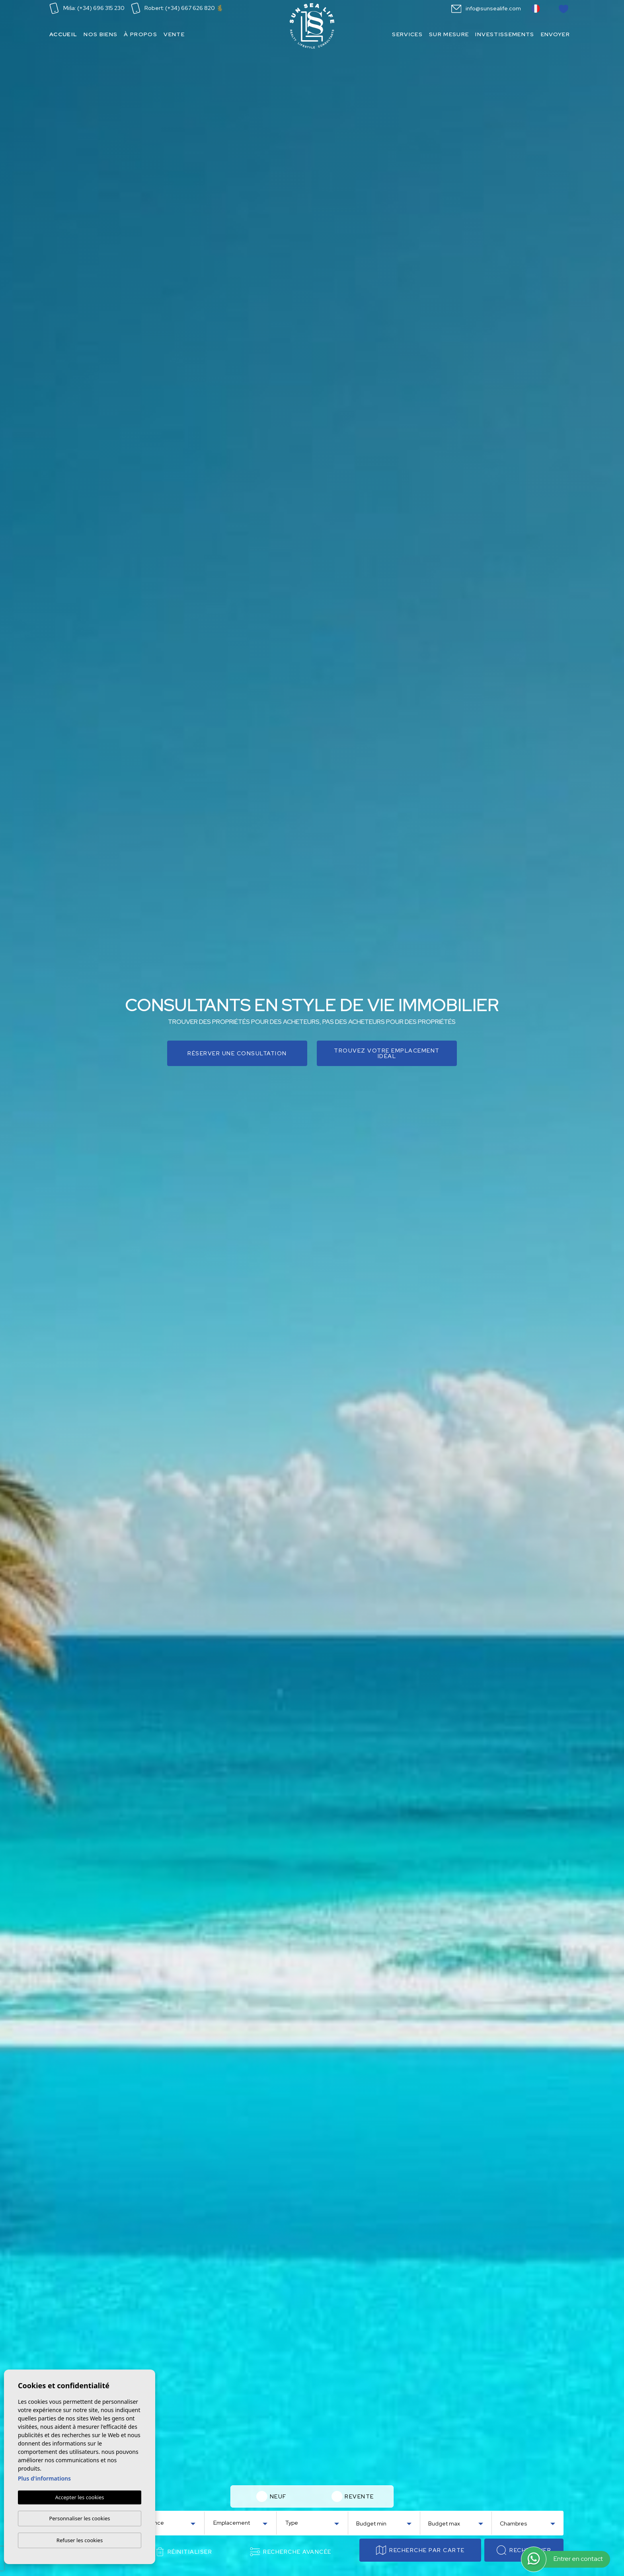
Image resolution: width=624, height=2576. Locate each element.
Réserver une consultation (237, 1053)
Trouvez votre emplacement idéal (387, 1053)
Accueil (63, 34)
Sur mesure (449, 34)
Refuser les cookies (80, 2540)
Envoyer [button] (555, 34)
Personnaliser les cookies (79, 2518)
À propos (140, 34)
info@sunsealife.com (486, 8)
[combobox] (168, 2522)
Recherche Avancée (291, 2551)
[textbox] (170, 2522)
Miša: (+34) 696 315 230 (87, 8)
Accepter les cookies (79, 2497)
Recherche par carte (420, 2550)
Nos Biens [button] (100, 34)
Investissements (504, 34)
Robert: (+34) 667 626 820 (176, 8)
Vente (174, 34)
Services (407, 34)
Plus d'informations (44, 2478)
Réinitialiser (184, 2551)
